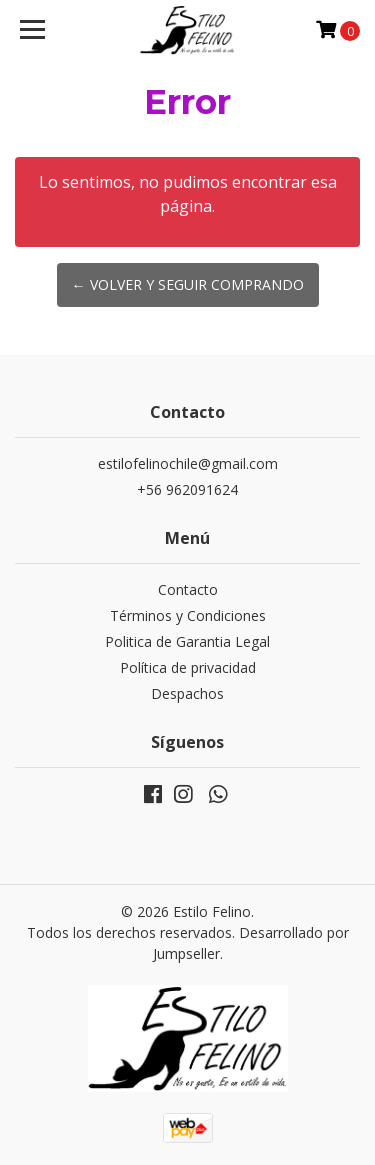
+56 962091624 (187, 489)
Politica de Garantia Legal (187, 641)
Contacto (188, 589)
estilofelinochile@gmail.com (188, 463)
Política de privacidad (188, 667)
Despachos (187, 693)
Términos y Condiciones (188, 615)
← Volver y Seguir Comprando (188, 284)
